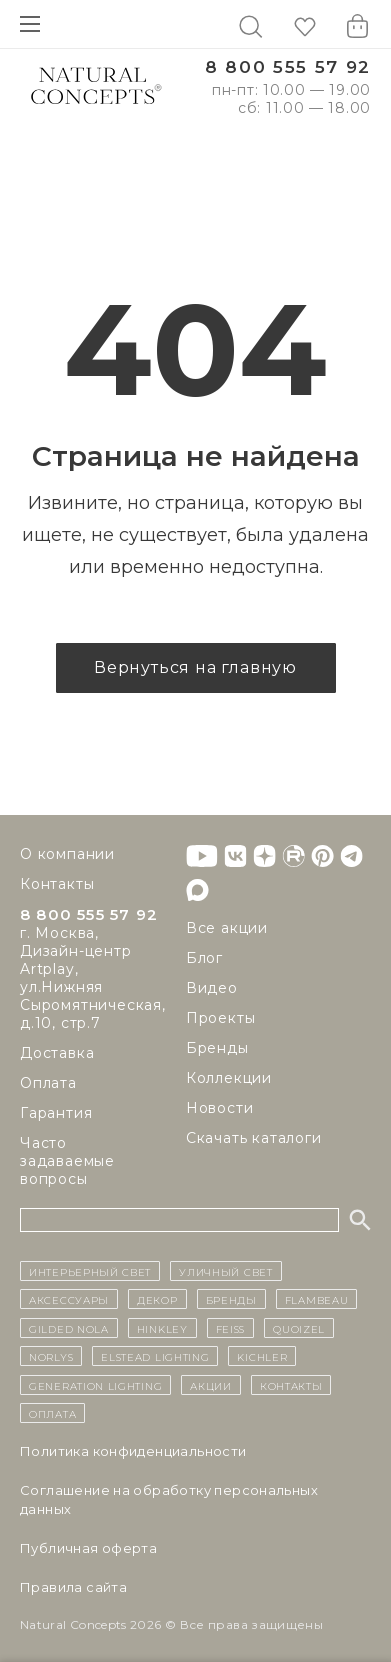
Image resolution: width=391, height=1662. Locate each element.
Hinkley (162, 1328)
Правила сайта (73, 1587)
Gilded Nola (69, 1328)
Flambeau (317, 1299)
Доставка (57, 1053)
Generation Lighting (95, 1385)
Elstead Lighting (155, 1356)
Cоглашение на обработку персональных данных (169, 1499)
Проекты (221, 1018)
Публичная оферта (88, 1548)
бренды (231, 1299)
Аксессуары (69, 1299)
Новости (220, 1108)
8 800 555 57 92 (288, 67)
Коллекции (229, 1078)
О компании (67, 854)
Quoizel (299, 1328)
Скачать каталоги (254, 1138)
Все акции (227, 928)
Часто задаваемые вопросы (67, 1161)
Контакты (57, 884)
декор (157, 1299)
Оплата (48, 1083)
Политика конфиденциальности (133, 1451)
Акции (211, 1385)
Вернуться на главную (195, 667)
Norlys (51, 1356)
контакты (291, 1385)
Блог (204, 958)
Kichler (262, 1356)
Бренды (217, 1048)
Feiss (231, 1328)
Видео (212, 988)
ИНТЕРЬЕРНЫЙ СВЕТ (90, 1271)
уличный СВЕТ (225, 1271)
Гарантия (56, 1113)
